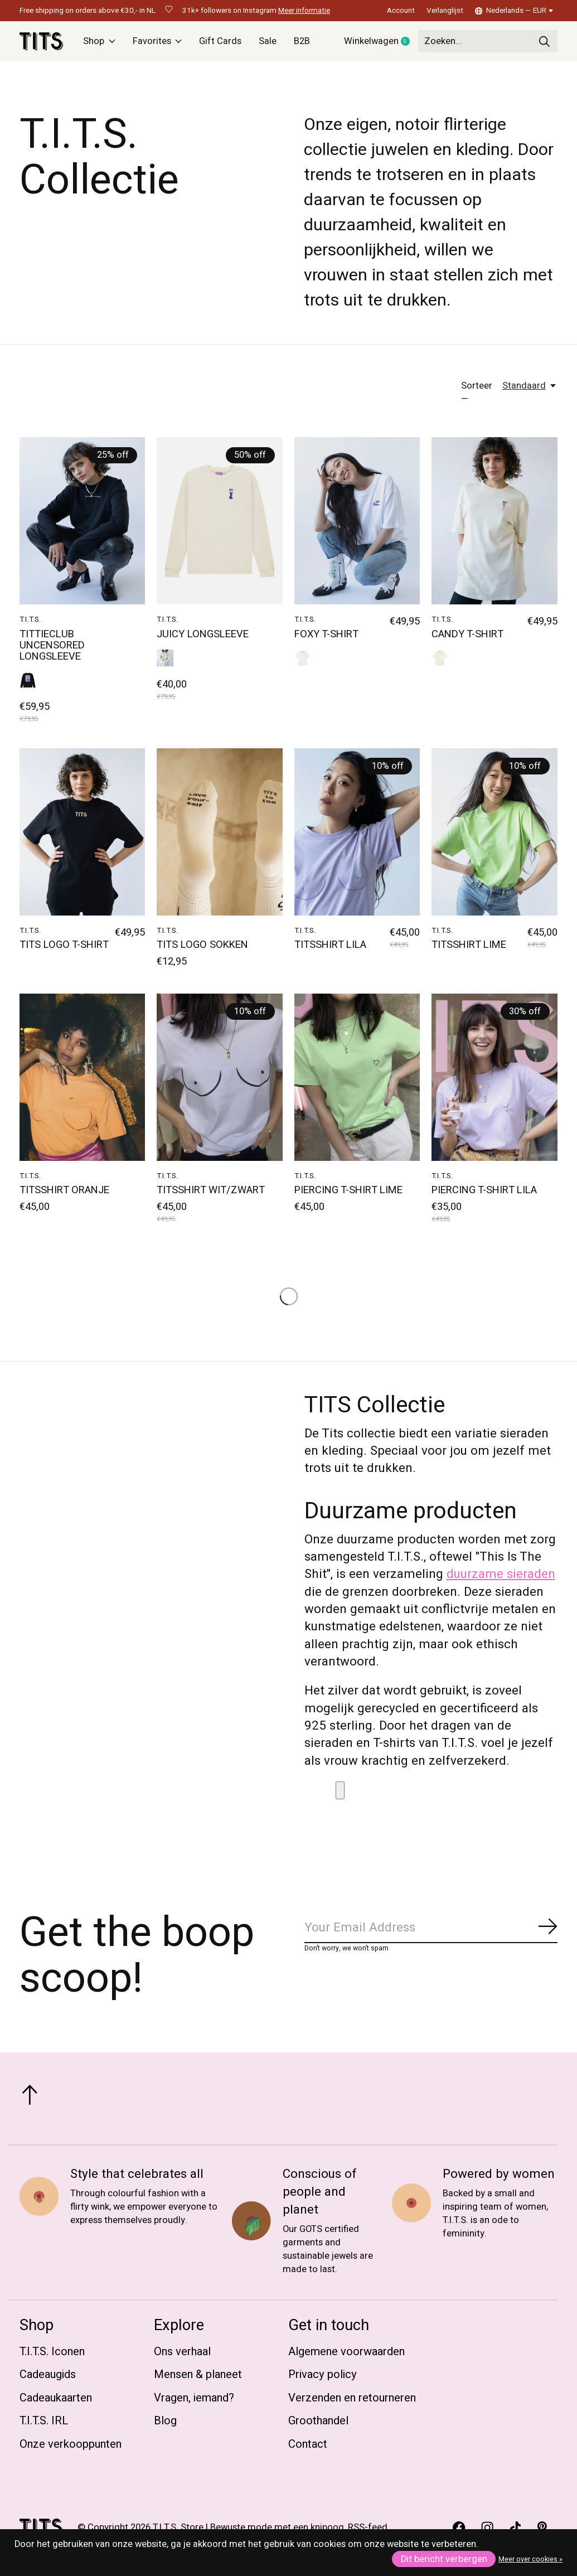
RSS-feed (367, 2527)
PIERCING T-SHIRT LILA (484, 1190)
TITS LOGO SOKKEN (202, 944)
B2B (302, 41)
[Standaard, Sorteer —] (529, 386)
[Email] (431, 1927)
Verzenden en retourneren (352, 2398)
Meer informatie (304, 10)
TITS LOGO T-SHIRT (64, 944)
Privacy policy (322, 2374)
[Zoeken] (487, 41)
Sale (268, 41)
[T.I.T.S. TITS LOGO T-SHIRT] (82, 832)
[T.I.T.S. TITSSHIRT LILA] (357, 832)
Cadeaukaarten (56, 2398)
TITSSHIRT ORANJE (64, 1190)
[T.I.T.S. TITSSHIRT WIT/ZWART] (219, 1077)
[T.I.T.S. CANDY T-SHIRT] (494, 520)
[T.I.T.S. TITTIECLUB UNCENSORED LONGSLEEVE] (82, 520)
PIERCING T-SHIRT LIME (348, 1190)
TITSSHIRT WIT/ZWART (211, 1190)
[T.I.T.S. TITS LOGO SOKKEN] (219, 832)
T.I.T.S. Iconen (52, 2351)
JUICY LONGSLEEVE (203, 634)
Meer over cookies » (530, 2559)
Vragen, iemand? (194, 2398)
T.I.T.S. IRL (44, 2421)
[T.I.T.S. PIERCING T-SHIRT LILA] (494, 1077)
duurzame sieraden (501, 1574)
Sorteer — (476, 392)
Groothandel (318, 2421)
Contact (307, 2444)
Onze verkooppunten (71, 2444)
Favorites (157, 41)
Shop (99, 41)
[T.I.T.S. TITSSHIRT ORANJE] (82, 1077)
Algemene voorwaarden (346, 2351)
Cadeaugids (48, 2374)
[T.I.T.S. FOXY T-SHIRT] (357, 520)
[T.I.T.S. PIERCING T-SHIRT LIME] (357, 1077)
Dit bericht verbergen (444, 2559)
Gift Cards (220, 41)
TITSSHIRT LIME (468, 944)
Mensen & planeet (198, 2374)
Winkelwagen (381, 42)
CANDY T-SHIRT (467, 634)
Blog (165, 2421)
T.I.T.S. (30, 619)
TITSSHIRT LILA (330, 944)
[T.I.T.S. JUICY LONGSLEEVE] (219, 520)
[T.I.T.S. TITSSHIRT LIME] (494, 832)
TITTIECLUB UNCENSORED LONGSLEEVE (52, 645)
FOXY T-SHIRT (326, 634)
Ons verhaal (182, 2351)
